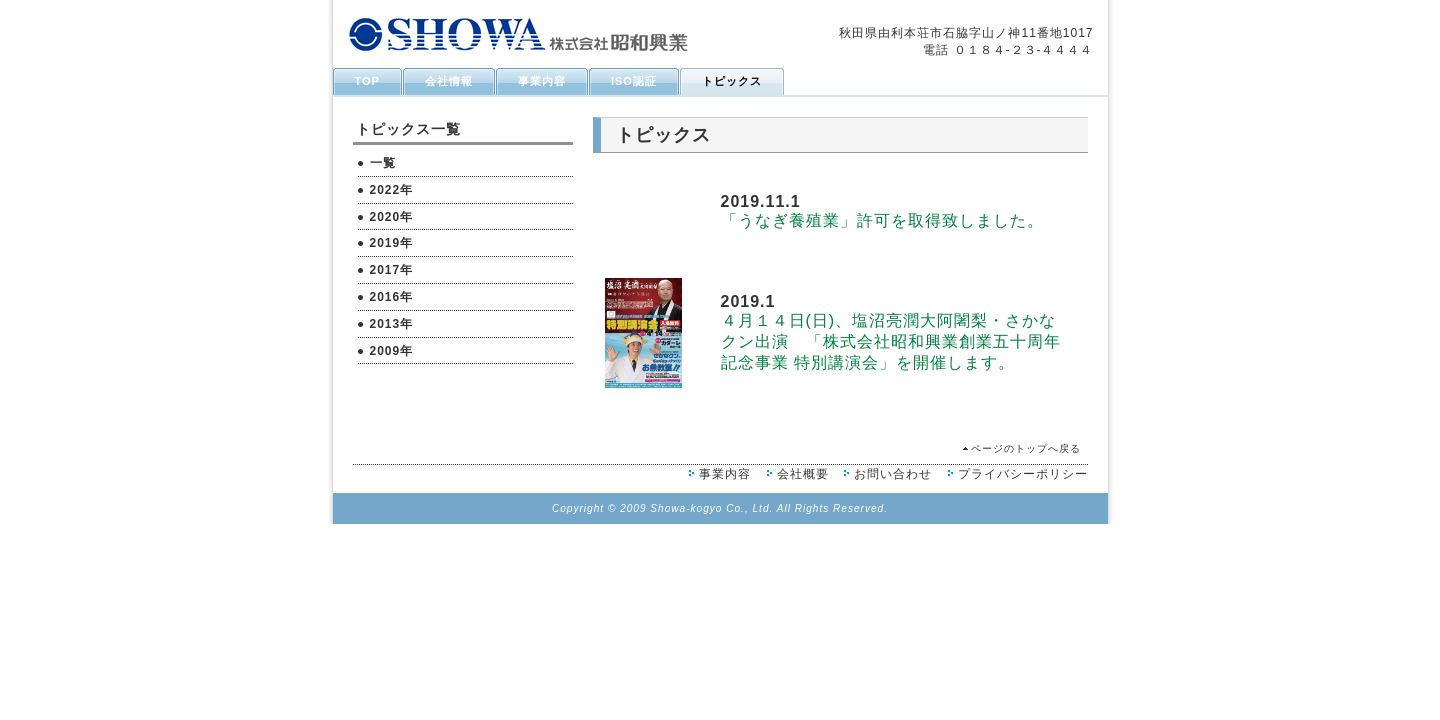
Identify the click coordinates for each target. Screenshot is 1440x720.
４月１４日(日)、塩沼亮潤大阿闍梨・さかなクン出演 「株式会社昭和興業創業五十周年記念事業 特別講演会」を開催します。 (891, 341)
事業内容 (725, 474)
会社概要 (803, 474)
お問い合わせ (893, 474)
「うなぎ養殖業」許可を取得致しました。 (882, 220)
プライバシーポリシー (1023, 474)
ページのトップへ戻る (1026, 448)
